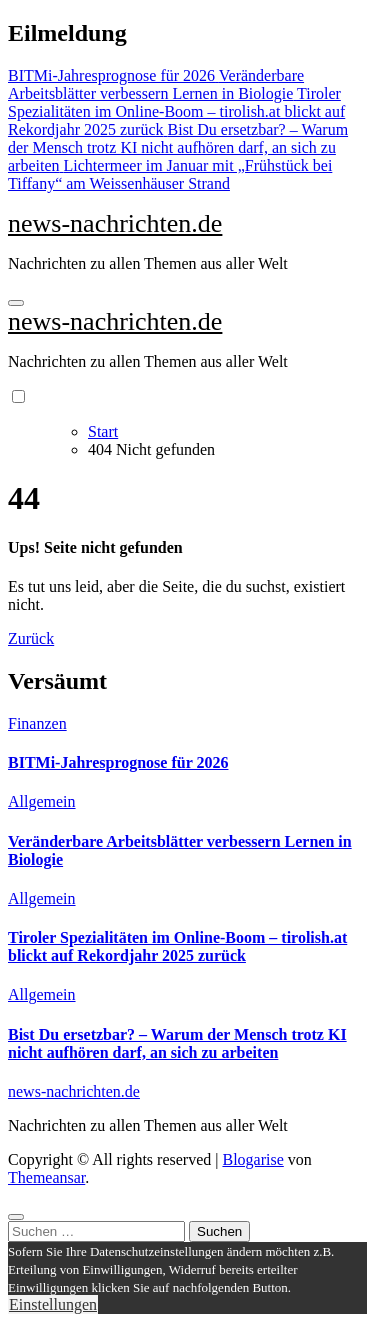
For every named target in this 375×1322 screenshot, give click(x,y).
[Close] (16, 1217)
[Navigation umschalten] (16, 303)
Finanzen (37, 723)
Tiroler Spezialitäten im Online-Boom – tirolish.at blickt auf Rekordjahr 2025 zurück (177, 946)
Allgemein (42, 801)
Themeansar (46, 1177)
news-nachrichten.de (115, 223)
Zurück (31, 638)
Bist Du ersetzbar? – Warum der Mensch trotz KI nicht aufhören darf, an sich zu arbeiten (177, 1043)
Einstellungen (53, 1304)
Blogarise (252, 1159)
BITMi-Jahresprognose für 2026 (118, 762)
